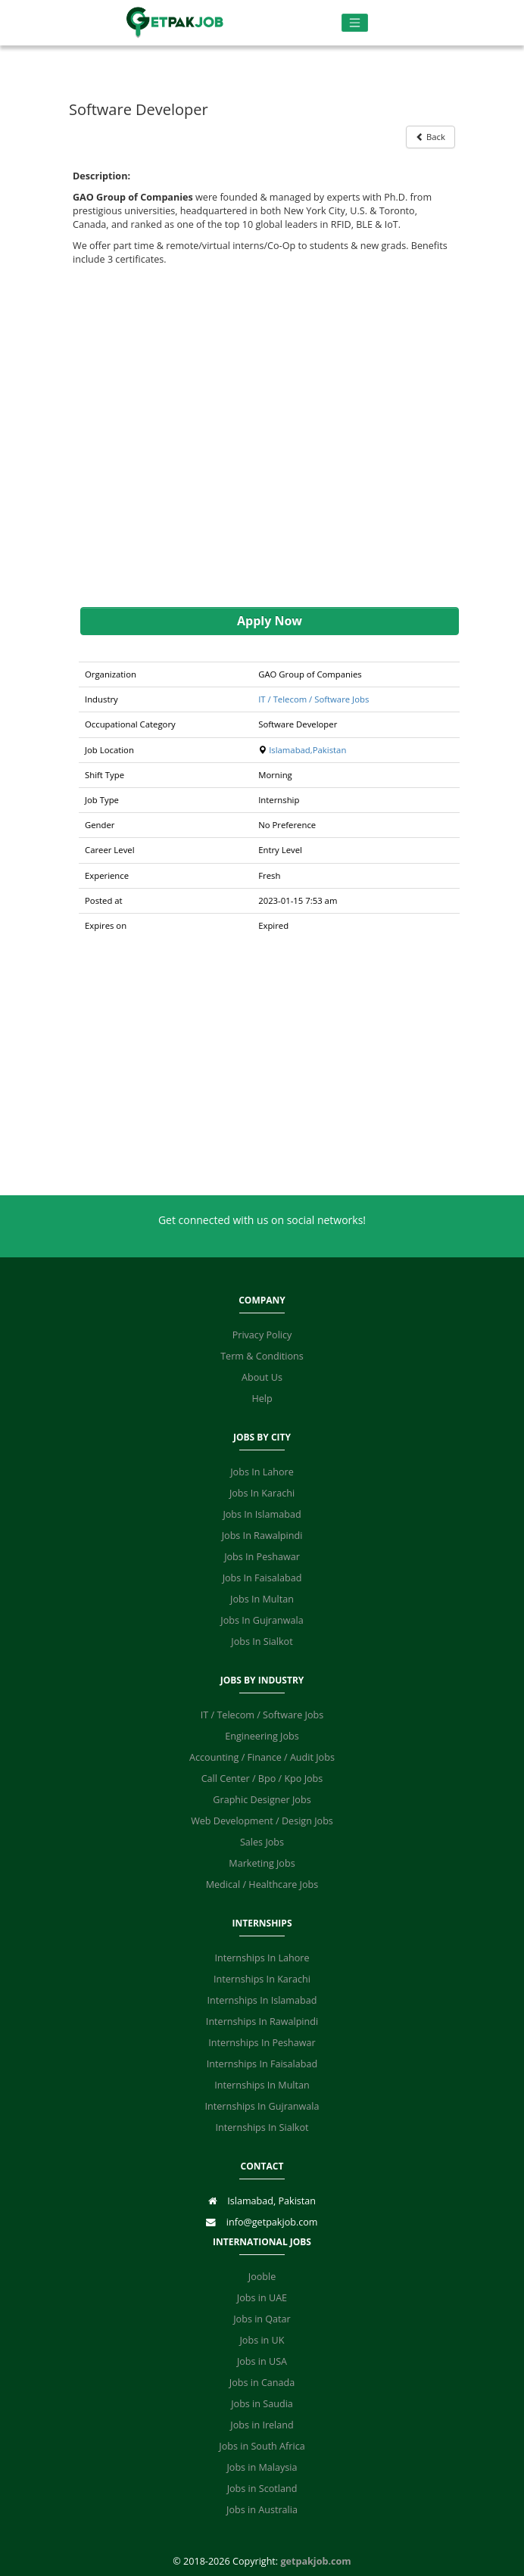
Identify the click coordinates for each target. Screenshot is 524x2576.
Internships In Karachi (262, 1979)
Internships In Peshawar (261, 2042)
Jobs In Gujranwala (261, 1620)
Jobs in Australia (262, 2509)
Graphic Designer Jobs (261, 1799)
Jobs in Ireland (261, 2425)
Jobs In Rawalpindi (262, 1535)
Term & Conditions (262, 1356)
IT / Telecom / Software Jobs (313, 699)
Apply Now (269, 620)
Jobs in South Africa (261, 2446)
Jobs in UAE (262, 2297)
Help (261, 1398)
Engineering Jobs (261, 1736)
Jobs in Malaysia (261, 2467)
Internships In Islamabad (262, 2000)
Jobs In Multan (262, 1599)
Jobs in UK (261, 2340)
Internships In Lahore (261, 1957)
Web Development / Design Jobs (262, 1820)
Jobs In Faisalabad (262, 1577)
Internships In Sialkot (261, 2127)
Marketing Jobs (262, 1863)
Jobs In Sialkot (261, 1641)
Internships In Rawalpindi (262, 2021)
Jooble (262, 2276)
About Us (262, 1377)
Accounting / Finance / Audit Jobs (262, 1757)
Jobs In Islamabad (262, 1514)
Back (430, 136)
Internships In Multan (262, 2085)
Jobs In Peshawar (262, 1556)
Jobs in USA (262, 2361)
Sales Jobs (262, 1842)
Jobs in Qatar (262, 2319)
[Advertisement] (262, 436)
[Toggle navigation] (355, 23)
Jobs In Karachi (262, 1493)
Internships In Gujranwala (262, 2106)
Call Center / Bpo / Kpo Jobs (262, 1778)
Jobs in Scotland (262, 2488)
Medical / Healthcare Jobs (262, 1884)
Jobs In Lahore (262, 1472)
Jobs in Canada (262, 2382)
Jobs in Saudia (262, 2403)
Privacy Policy (262, 1334)
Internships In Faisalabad (262, 2063)
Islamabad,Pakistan (307, 749)
